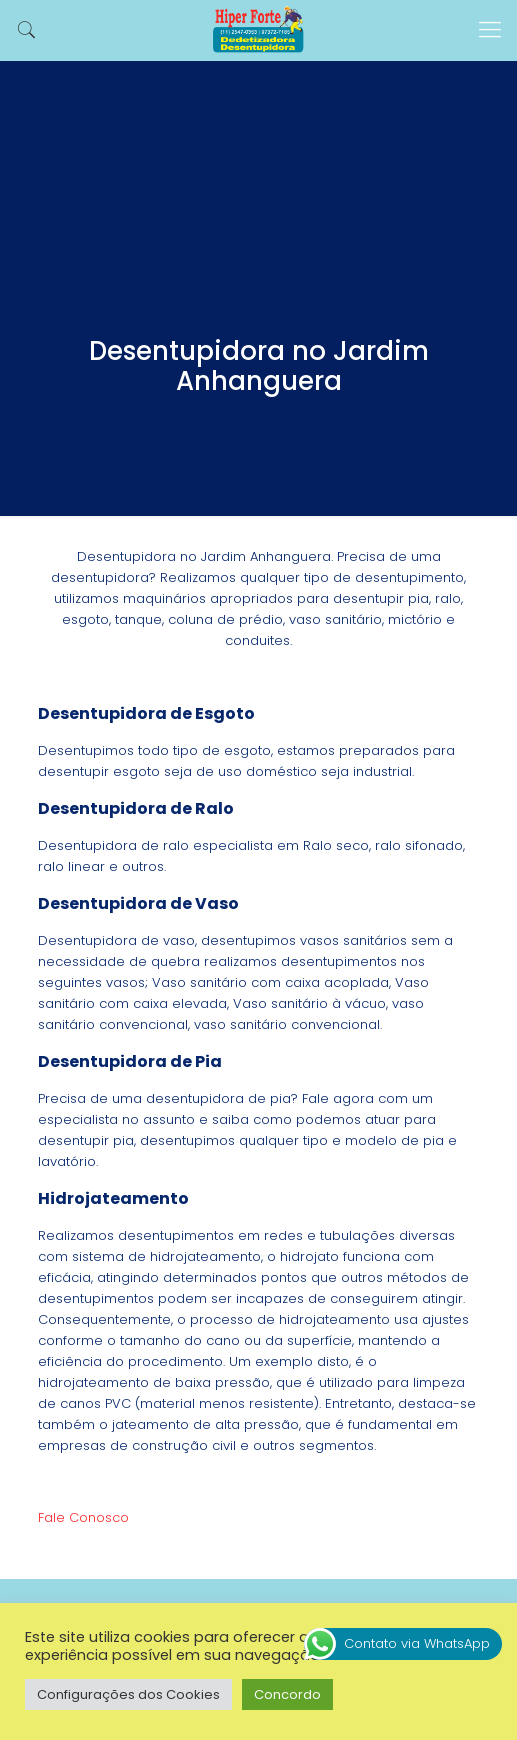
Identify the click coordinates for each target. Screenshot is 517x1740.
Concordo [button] (287, 1694)
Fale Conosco (83, 1517)
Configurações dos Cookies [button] (128, 1694)
